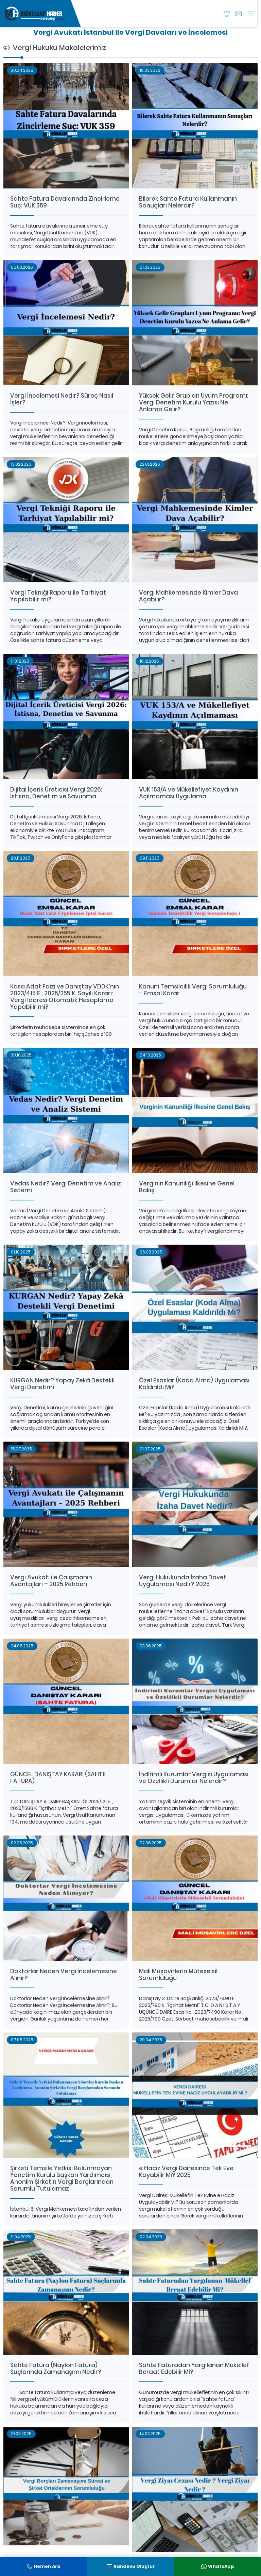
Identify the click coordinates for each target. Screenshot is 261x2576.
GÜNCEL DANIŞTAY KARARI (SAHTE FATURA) (58, 1777)
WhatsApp (217, 2566)
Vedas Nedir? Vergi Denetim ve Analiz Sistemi (65, 1186)
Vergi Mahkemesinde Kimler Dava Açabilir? (188, 595)
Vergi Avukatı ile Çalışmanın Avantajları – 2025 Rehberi (51, 1580)
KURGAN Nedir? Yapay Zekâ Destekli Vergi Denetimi (62, 1383)
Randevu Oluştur (131, 2566)
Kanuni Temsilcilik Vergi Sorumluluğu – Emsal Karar (193, 989)
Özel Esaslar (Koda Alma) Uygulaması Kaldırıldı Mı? (194, 1383)
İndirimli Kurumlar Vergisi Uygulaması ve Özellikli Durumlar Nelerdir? (193, 1777)
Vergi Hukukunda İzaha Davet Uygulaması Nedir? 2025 (182, 1580)
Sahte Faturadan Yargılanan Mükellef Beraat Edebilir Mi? (194, 2368)
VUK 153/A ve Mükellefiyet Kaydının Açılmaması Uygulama (188, 792)
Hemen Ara (43, 2566)
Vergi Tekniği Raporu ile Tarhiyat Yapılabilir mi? (58, 595)
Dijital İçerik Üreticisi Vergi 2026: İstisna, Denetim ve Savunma (56, 792)
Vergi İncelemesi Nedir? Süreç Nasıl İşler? (61, 399)
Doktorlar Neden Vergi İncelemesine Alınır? (63, 1974)
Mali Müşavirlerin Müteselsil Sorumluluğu (178, 1974)
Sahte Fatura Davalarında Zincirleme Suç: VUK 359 (65, 202)
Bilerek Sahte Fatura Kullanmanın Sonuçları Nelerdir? (188, 202)
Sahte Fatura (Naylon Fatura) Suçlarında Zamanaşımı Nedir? (55, 2368)
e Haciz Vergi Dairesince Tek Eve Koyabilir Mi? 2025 (186, 2171)
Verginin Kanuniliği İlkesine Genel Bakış (186, 1186)
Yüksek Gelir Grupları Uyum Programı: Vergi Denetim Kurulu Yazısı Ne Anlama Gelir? (193, 402)
